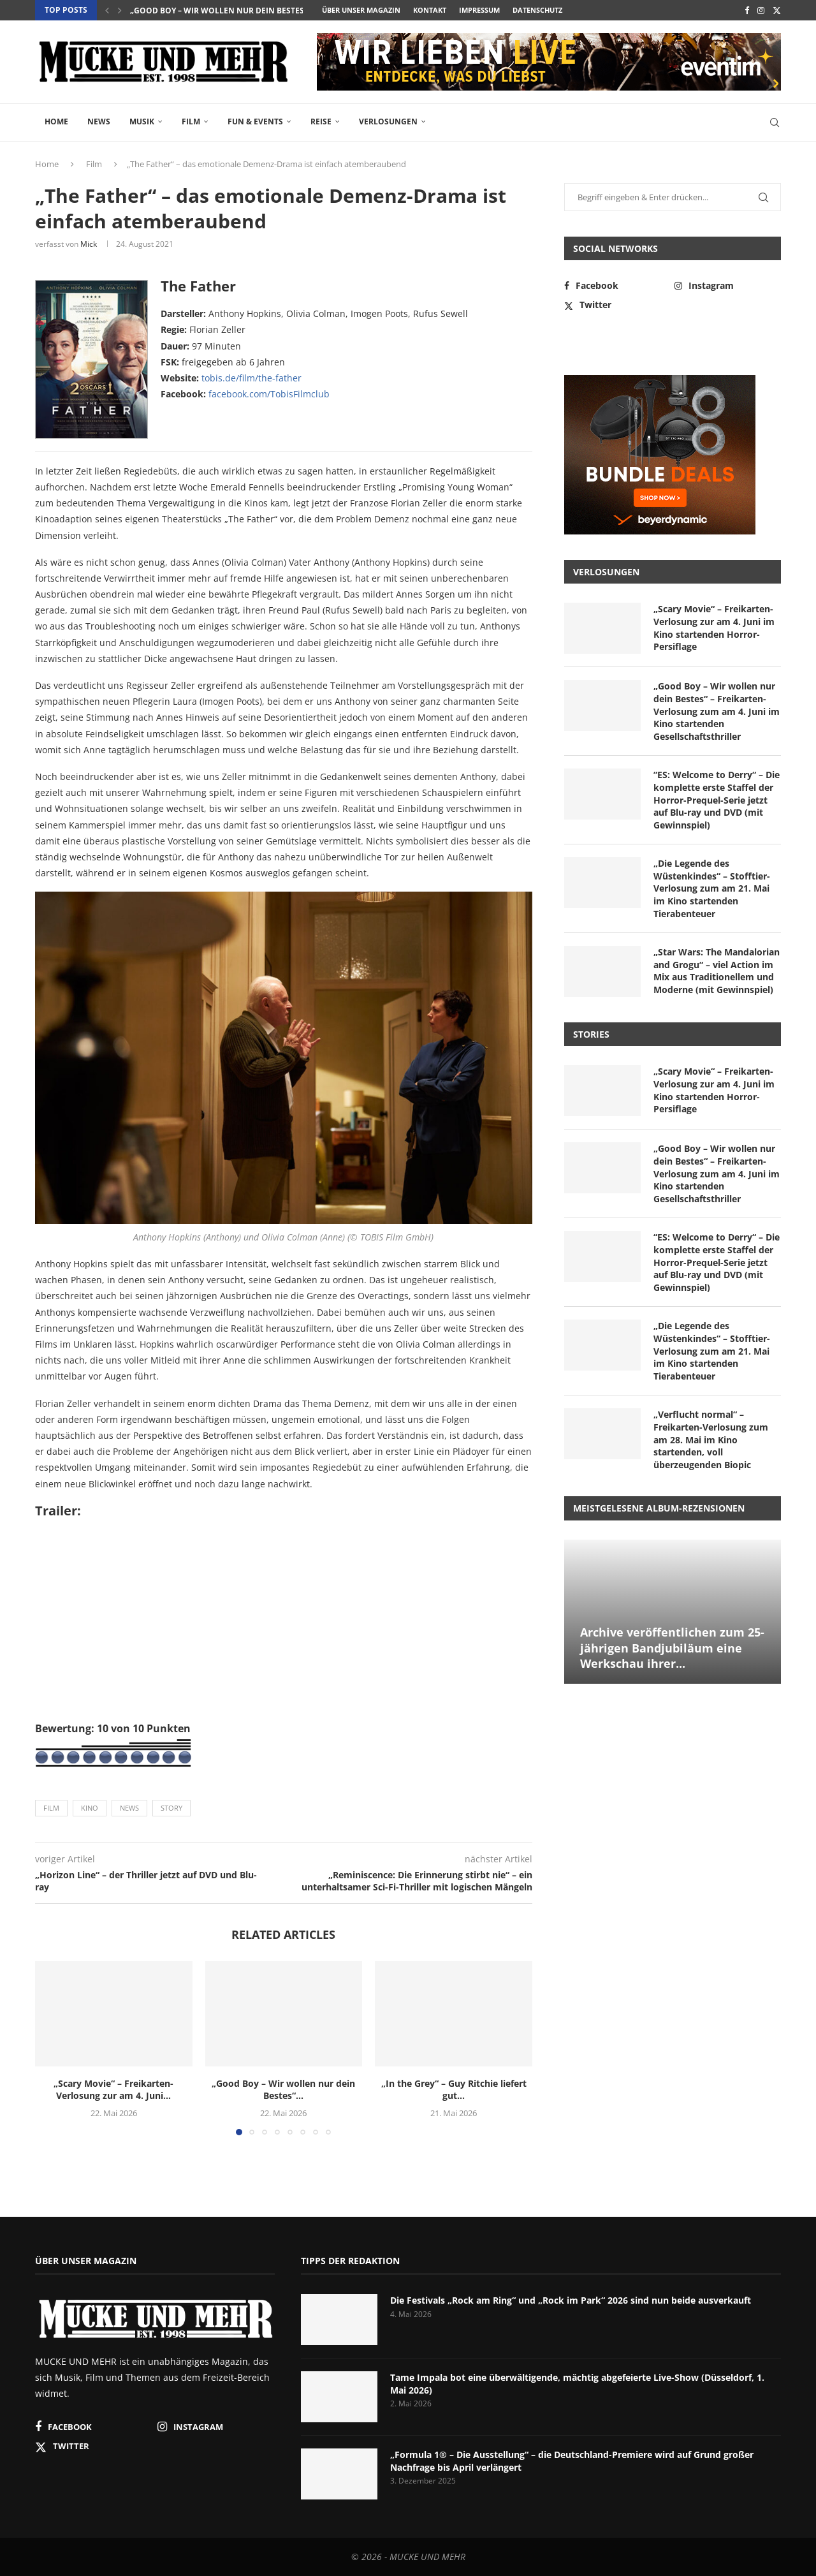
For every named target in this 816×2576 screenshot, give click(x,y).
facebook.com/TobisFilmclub (269, 394)
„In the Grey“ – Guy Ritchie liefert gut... (454, 2089)
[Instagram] (760, 10)
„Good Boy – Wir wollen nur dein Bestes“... (221, 10)
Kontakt (429, 10)
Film (191, 121)
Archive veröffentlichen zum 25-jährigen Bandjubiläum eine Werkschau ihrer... (672, 1647)
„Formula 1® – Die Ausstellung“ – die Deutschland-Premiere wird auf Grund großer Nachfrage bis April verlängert (572, 2460)
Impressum (479, 10)
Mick (88, 244)
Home (56, 121)
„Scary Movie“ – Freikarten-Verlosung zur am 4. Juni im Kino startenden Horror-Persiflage (714, 627)
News (98, 121)
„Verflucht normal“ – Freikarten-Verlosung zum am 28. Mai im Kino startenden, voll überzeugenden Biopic (710, 1439)
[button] (107, 10)
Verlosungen (388, 121)
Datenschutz (537, 10)
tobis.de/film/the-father (251, 378)
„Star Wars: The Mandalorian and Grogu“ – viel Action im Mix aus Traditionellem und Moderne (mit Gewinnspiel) (716, 971)
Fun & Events (255, 121)
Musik (141, 121)
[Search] (774, 122)
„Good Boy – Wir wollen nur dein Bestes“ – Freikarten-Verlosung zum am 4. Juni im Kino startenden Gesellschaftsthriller (716, 711)
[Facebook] (747, 10)
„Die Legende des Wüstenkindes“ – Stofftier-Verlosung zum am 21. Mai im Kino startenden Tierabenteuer (711, 888)
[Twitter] (777, 10)
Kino (89, 1808)
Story (171, 1808)
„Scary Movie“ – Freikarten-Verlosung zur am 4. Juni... (113, 2089)
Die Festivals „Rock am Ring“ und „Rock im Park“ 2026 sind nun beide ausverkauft (570, 2300)
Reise (321, 121)
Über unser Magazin (361, 10)
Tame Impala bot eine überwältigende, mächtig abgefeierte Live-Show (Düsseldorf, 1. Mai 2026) (577, 2383)
